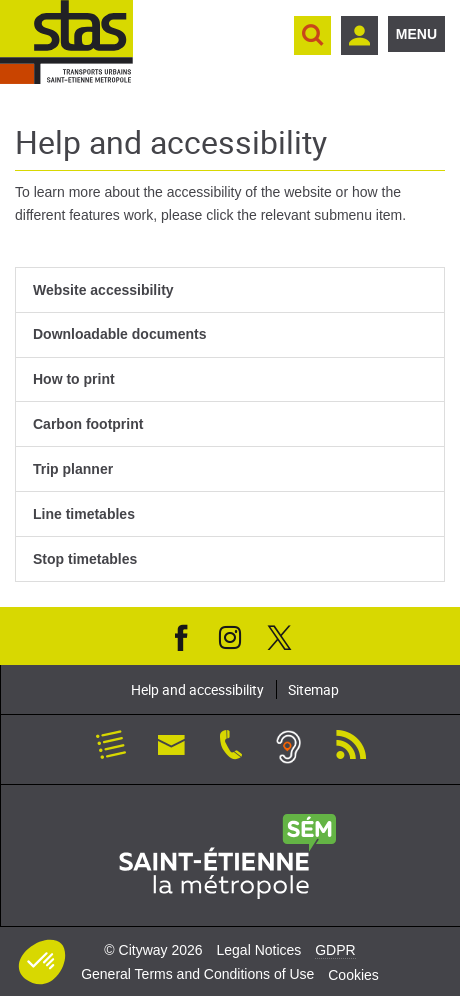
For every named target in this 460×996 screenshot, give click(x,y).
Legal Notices (258, 950)
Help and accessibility (197, 689)
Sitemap (313, 689)
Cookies (353, 975)
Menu (416, 34)
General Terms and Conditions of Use (197, 974)
